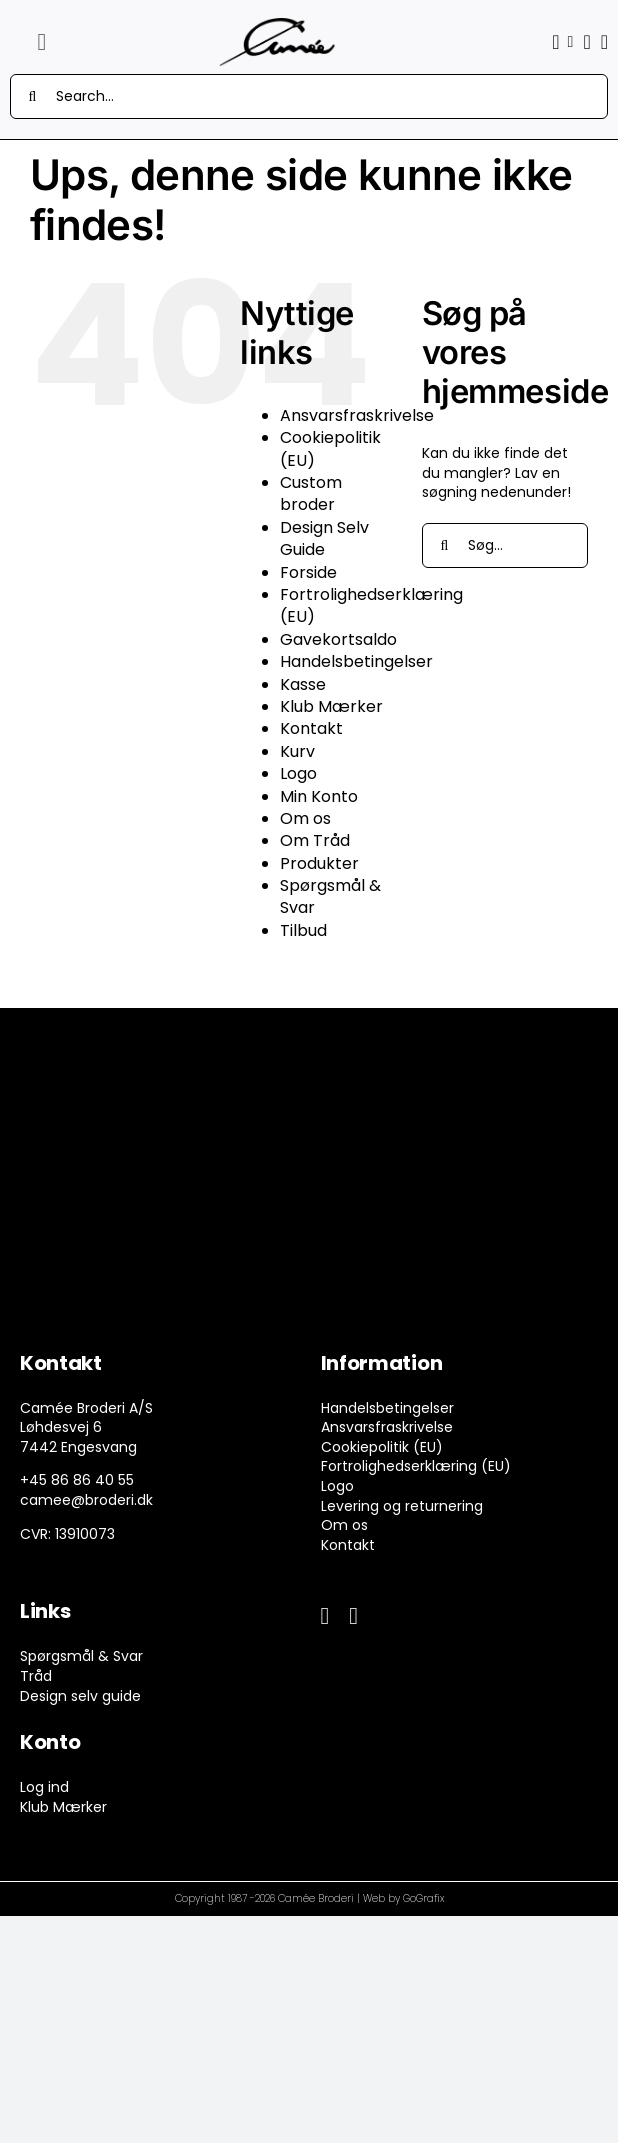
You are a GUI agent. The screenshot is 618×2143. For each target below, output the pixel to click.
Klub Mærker (331, 706)
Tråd (36, 1676)
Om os (305, 818)
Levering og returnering (402, 1506)
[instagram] (353, 1616)
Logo (298, 773)
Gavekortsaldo (338, 639)
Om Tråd (315, 840)
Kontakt (311, 728)
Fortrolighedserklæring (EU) (371, 605)
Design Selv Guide (324, 538)
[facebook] (325, 1616)
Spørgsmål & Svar (330, 896)
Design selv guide (80, 1696)
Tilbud (303, 930)
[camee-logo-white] (277, 24)
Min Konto (319, 796)
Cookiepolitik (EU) (330, 448)
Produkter (319, 863)
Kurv (297, 751)
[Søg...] (505, 545)
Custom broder (311, 493)
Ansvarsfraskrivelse (357, 415)
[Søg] (32, 96)
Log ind (44, 1787)
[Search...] (309, 96)
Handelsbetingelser (356, 661)
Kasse (303, 684)
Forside (308, 572)
